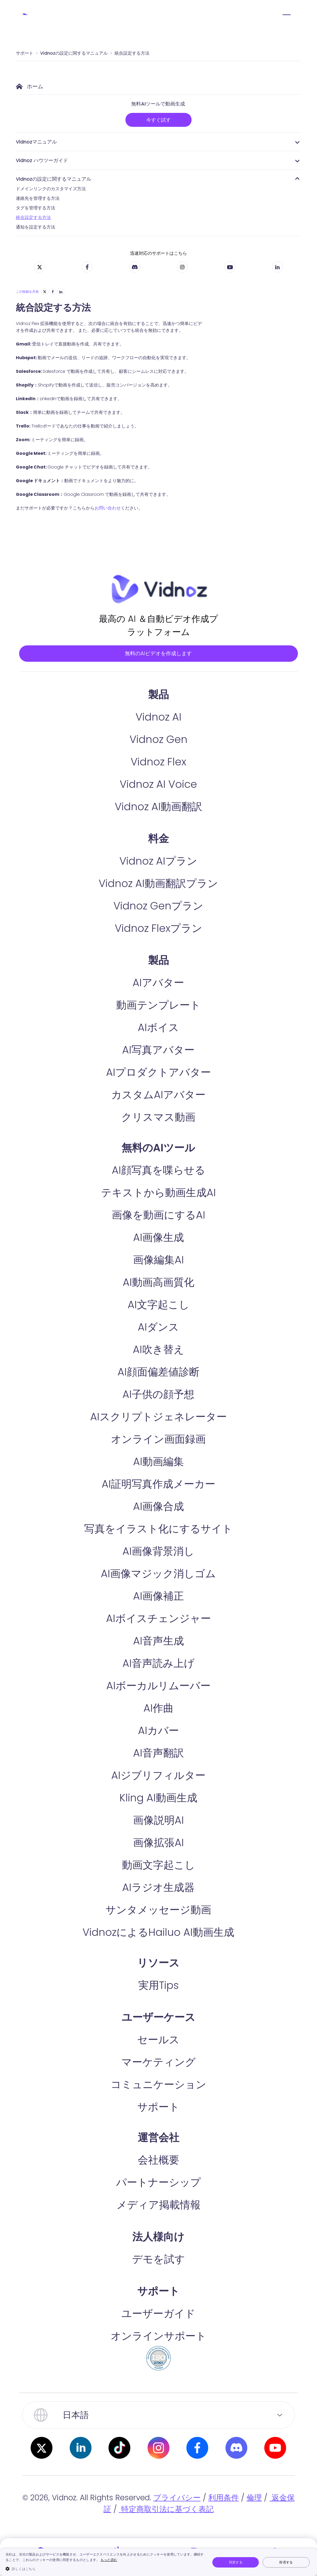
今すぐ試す (158, 119)
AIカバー (158, 1753)
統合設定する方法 (132, 53)
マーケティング (158, 2084)
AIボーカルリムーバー (158, 1708)
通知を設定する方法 (35, 227)
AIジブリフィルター (158, 1798)
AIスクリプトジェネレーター (158, 1439)
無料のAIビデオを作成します (158, 664)
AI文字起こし (158, 1327)
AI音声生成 (158, 1663)
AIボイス (158, 1050)
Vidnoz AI (158, 739)
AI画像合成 (158, 1529)
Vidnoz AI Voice (158, 807)
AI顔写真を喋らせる (158, 1192)
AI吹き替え (158, 1372)
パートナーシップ (158, 2205)
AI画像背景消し (158, 1574)
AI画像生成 (158, 1260)
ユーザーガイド (158, 2336)
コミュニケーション (158, 2107)
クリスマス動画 (158, 1139)
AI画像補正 (158, 1618)
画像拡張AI (158, 1865)
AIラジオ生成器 (158, 1910)
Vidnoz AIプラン (158, 883)
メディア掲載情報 (158, 2227)
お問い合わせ (108, 508)
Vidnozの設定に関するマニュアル (74, 53)
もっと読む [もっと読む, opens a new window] (109, 2559)
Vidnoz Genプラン (158, 928)
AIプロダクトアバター (158, 1095)
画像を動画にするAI (158, 1237)
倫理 (254, 2520)
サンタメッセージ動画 (158, 1932)
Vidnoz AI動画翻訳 (158, 829)
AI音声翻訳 (158, 1775)
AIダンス (158, 1349)
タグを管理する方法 (35, 208)
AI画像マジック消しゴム (158, 1596)
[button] (104, 2568)
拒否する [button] (286, 2562)
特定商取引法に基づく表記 (166, 2532)
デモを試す (158, 2282)
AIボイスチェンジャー (158, 1641)
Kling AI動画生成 (158, 1820)
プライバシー (177, 2520)
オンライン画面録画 (158, 1461)
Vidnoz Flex (158, 784)
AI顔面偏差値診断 (158, 1394)
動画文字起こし (158, 1887)
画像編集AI (158, 1282)
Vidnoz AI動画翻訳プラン (158, 906)
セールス (158, 2062)
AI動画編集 (158, 1484)
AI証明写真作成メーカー (158, 1506)
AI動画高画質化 (158, 1305)
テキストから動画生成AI (158, 1215)
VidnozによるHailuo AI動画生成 (158, 1955)
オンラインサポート (158, 2358)
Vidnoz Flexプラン (158, 951)
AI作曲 (158, 1730)
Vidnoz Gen (158, 762)
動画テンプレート (158, 1027)
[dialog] (158, 2562)
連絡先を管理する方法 (38, 198)
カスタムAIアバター (158, 1117)
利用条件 (223, 2520)
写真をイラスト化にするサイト (158, 1551)
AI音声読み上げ (158, 1686)
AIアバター (158, 1005)
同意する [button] (236, 2562)
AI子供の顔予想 (158, 1417)
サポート (24, 53)
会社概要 (158, 2182)
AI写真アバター (158, 1072)
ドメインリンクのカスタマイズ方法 (51, 189)
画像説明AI (158, 1843)
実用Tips (158, 2008)
